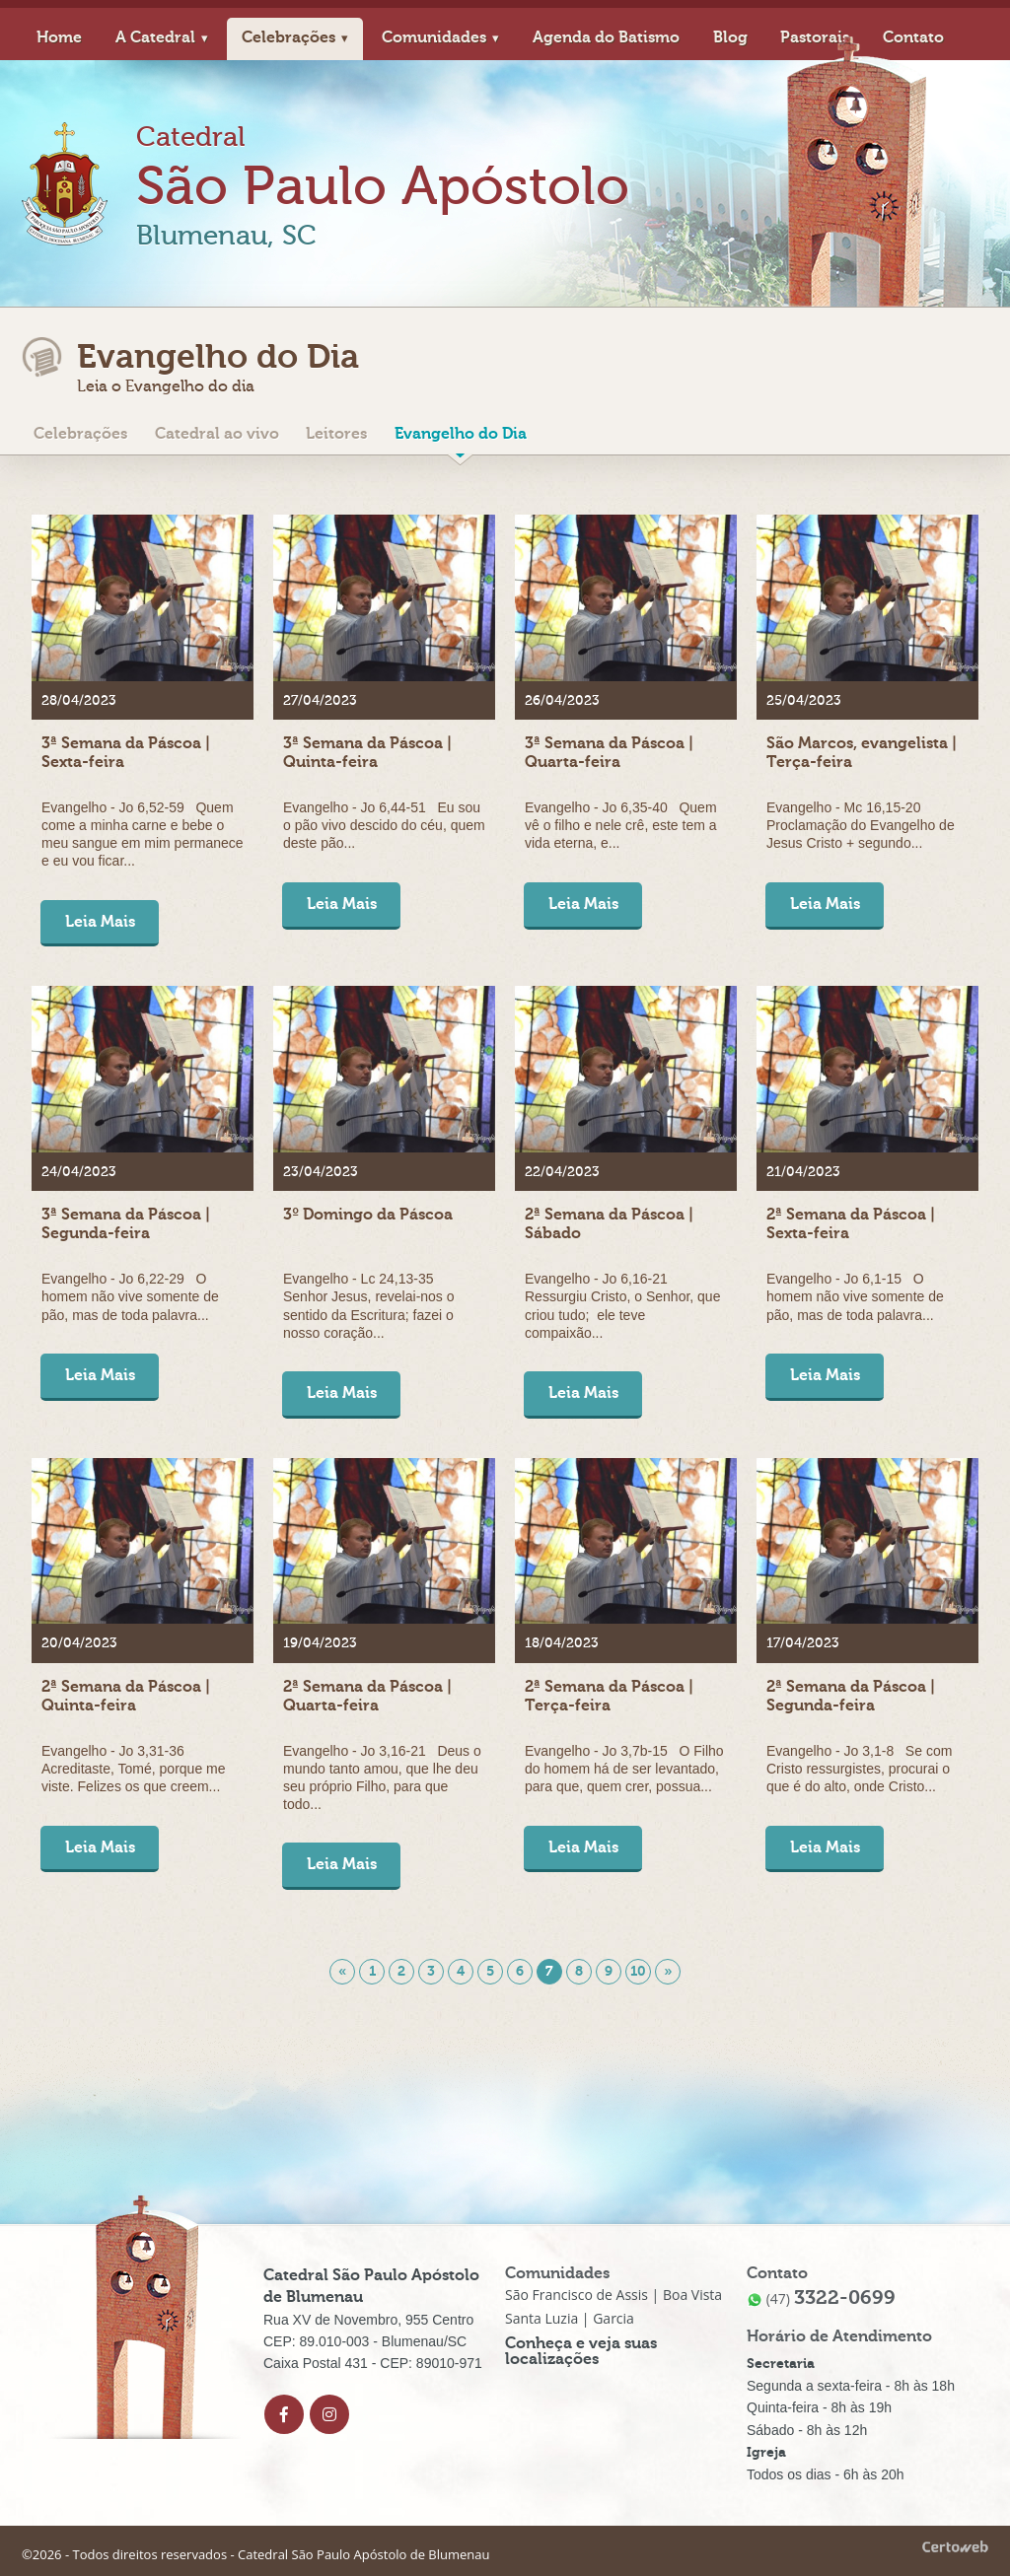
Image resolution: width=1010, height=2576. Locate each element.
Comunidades (434, 37)
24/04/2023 (78, 1172)
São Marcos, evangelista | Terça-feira (861, 752)
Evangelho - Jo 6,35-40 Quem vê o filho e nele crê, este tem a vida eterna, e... (621, 825)
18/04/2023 (562, 1644)
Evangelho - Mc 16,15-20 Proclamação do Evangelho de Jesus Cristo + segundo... (860, 825)
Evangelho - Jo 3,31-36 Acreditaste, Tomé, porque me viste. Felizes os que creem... (133, 1768)
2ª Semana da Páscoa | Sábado (609, 1224)
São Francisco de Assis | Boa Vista (613, 2295)
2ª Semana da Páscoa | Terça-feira (609, 1696)
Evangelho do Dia (461, 434)
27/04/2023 (320, 701)
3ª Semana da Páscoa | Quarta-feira (609, 752)
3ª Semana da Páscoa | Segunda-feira (125, 1224)
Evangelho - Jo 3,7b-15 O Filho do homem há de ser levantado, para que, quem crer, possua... (624, 1768)
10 (638, 1971)
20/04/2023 (79, 1644)
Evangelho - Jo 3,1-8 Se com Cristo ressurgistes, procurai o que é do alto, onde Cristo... (859, 1768)
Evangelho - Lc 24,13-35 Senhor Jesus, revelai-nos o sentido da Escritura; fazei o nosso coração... (369, 1306)
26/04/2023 (562, 701)
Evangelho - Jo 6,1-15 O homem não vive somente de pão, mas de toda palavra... (855, 1296)
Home (59, 37)
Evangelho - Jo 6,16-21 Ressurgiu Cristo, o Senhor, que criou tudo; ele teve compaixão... (622, 1306)
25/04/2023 (803, 701)
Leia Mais (100, 922)
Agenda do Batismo (606, 37)
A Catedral (155, 37)
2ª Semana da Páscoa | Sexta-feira (850, 1224)
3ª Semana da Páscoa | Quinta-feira (367, 752)
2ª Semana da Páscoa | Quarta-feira (367, 1696)
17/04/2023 (802, 1644)
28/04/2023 (78, 701)
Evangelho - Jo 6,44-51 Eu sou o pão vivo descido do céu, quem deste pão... (384, 825)
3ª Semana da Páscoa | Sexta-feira (125, 752)
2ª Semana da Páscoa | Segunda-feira (850, 1696)
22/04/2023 (562, 1172)
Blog (730, 37)
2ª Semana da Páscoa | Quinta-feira (125, 1696)
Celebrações (288, 37)
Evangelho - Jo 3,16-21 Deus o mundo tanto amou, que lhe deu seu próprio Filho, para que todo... (382, 1778)
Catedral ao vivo (217, 434)
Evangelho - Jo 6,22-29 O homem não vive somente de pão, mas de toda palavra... (130, 1296)
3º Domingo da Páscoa (368, 1214)
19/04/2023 (320, 1644)
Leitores (336, 434)
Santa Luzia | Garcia (569, 2319)
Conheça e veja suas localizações (581, 2352)
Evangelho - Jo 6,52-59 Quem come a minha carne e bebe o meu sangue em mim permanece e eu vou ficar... (142, 835)
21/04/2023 (803, 1172)
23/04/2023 (320, 1172)
